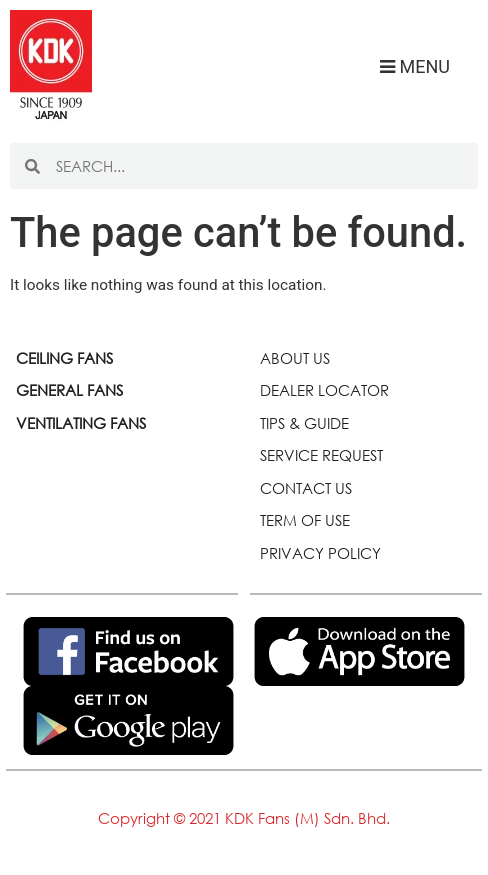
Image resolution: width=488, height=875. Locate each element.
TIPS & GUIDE (304, 423)
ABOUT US (295, 358)
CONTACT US (306, 488)
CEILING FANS (64, 358)
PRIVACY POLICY (320, 553)
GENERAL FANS (69, 390)
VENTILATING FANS (81, 423)
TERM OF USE (305, 520)
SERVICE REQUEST (321, 455)
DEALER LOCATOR (324, 390)
